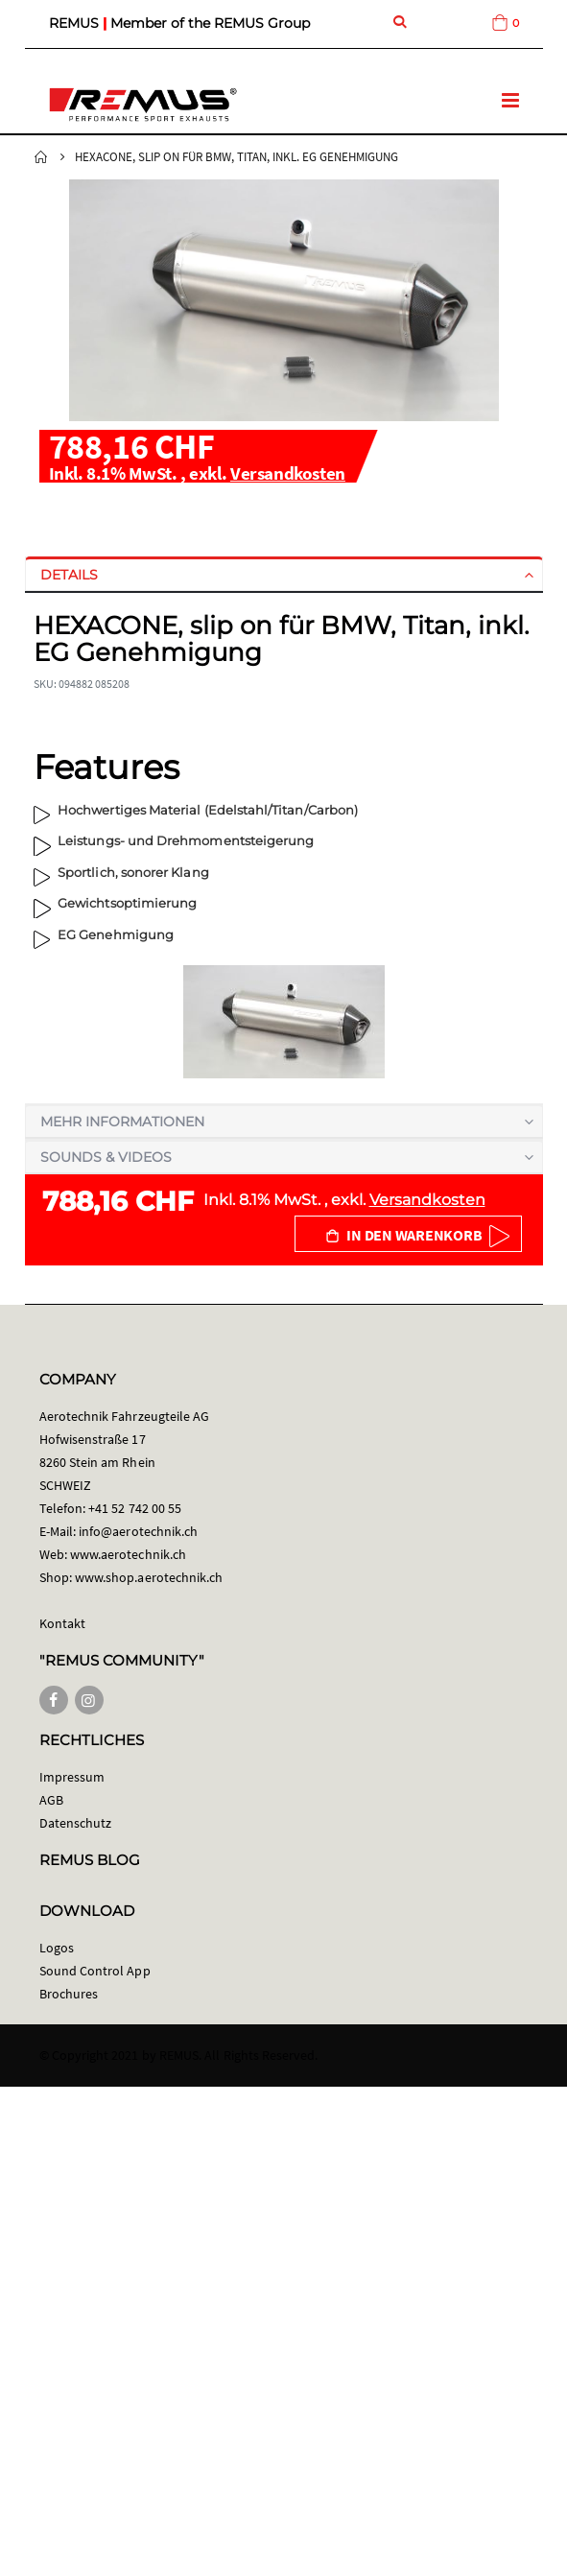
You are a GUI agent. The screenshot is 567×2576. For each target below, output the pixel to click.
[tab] (284, 574)
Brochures (69, 1993)
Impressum (72, 1776)
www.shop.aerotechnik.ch (149, 1577)
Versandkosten (287, 472)
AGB (51, 1799)
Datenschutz (75, 1823)
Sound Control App (95, 1970)
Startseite (41, 157)
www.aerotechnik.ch (128, 1554)
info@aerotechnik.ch (138, 1531)
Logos (56, 1947)
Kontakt (62, 1623)
